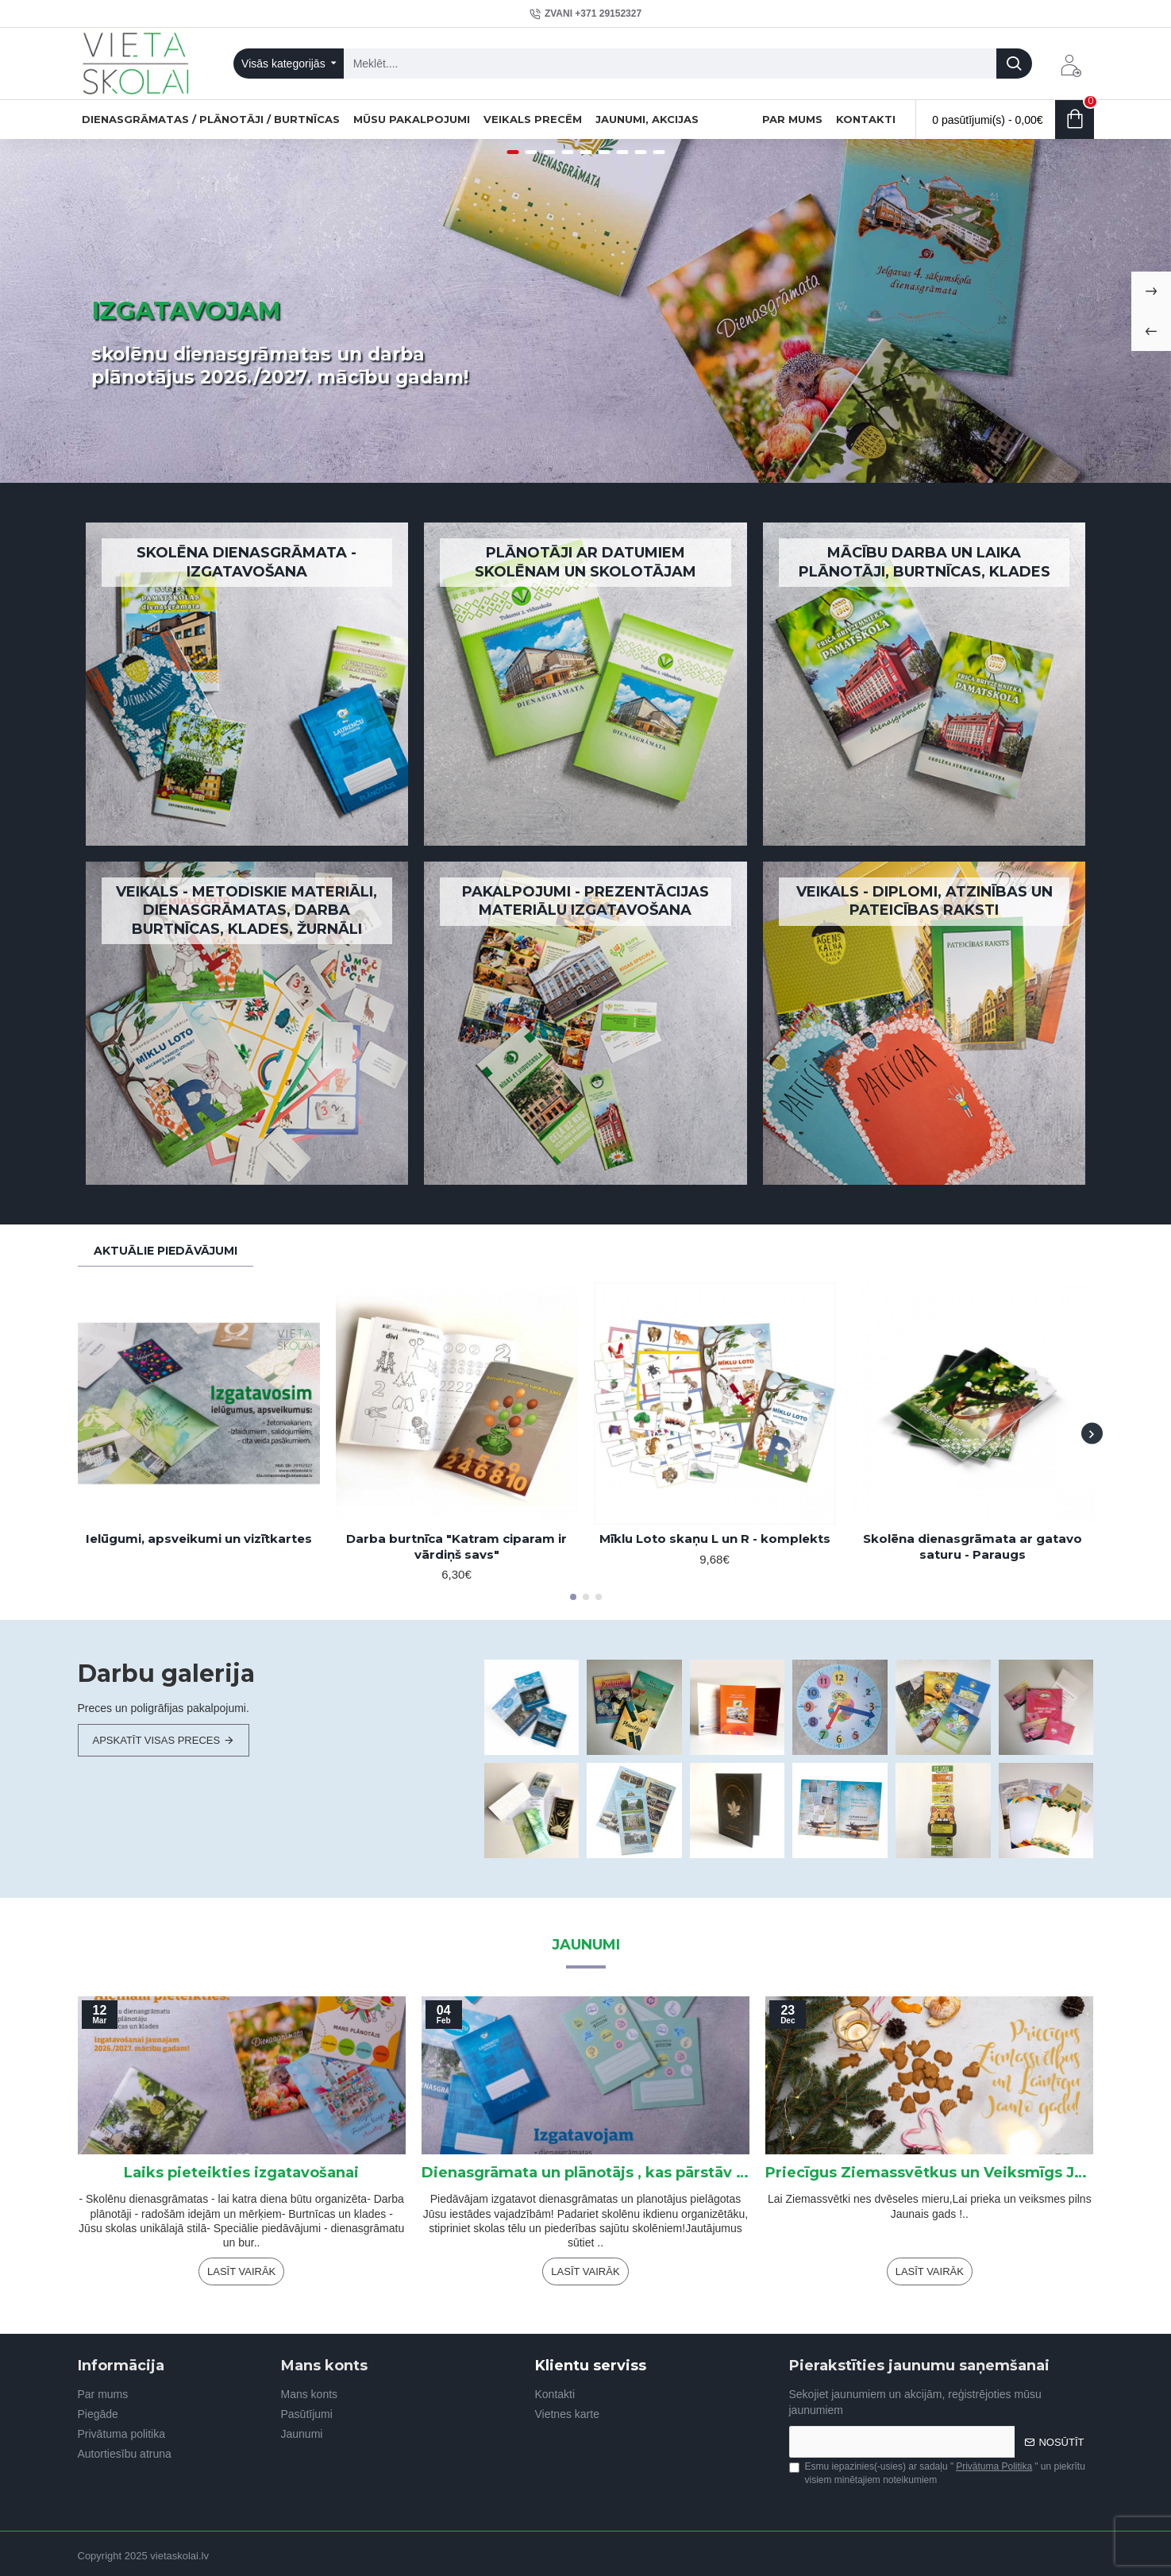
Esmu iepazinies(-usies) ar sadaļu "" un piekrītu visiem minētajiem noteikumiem (937, 2472)
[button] (1092, 1434)
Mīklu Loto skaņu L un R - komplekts (714, 1538)
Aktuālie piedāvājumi (165, 1251)
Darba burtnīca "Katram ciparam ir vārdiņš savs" (456, 1546)
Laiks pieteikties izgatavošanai (241, 2172)
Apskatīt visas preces (157, 1740)
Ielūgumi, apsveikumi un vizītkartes (199, 1538)
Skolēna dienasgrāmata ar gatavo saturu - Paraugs (972, 1546)
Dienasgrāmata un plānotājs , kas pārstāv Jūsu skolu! (585, 2172)
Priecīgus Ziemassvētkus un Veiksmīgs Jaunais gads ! (929, 2172)
